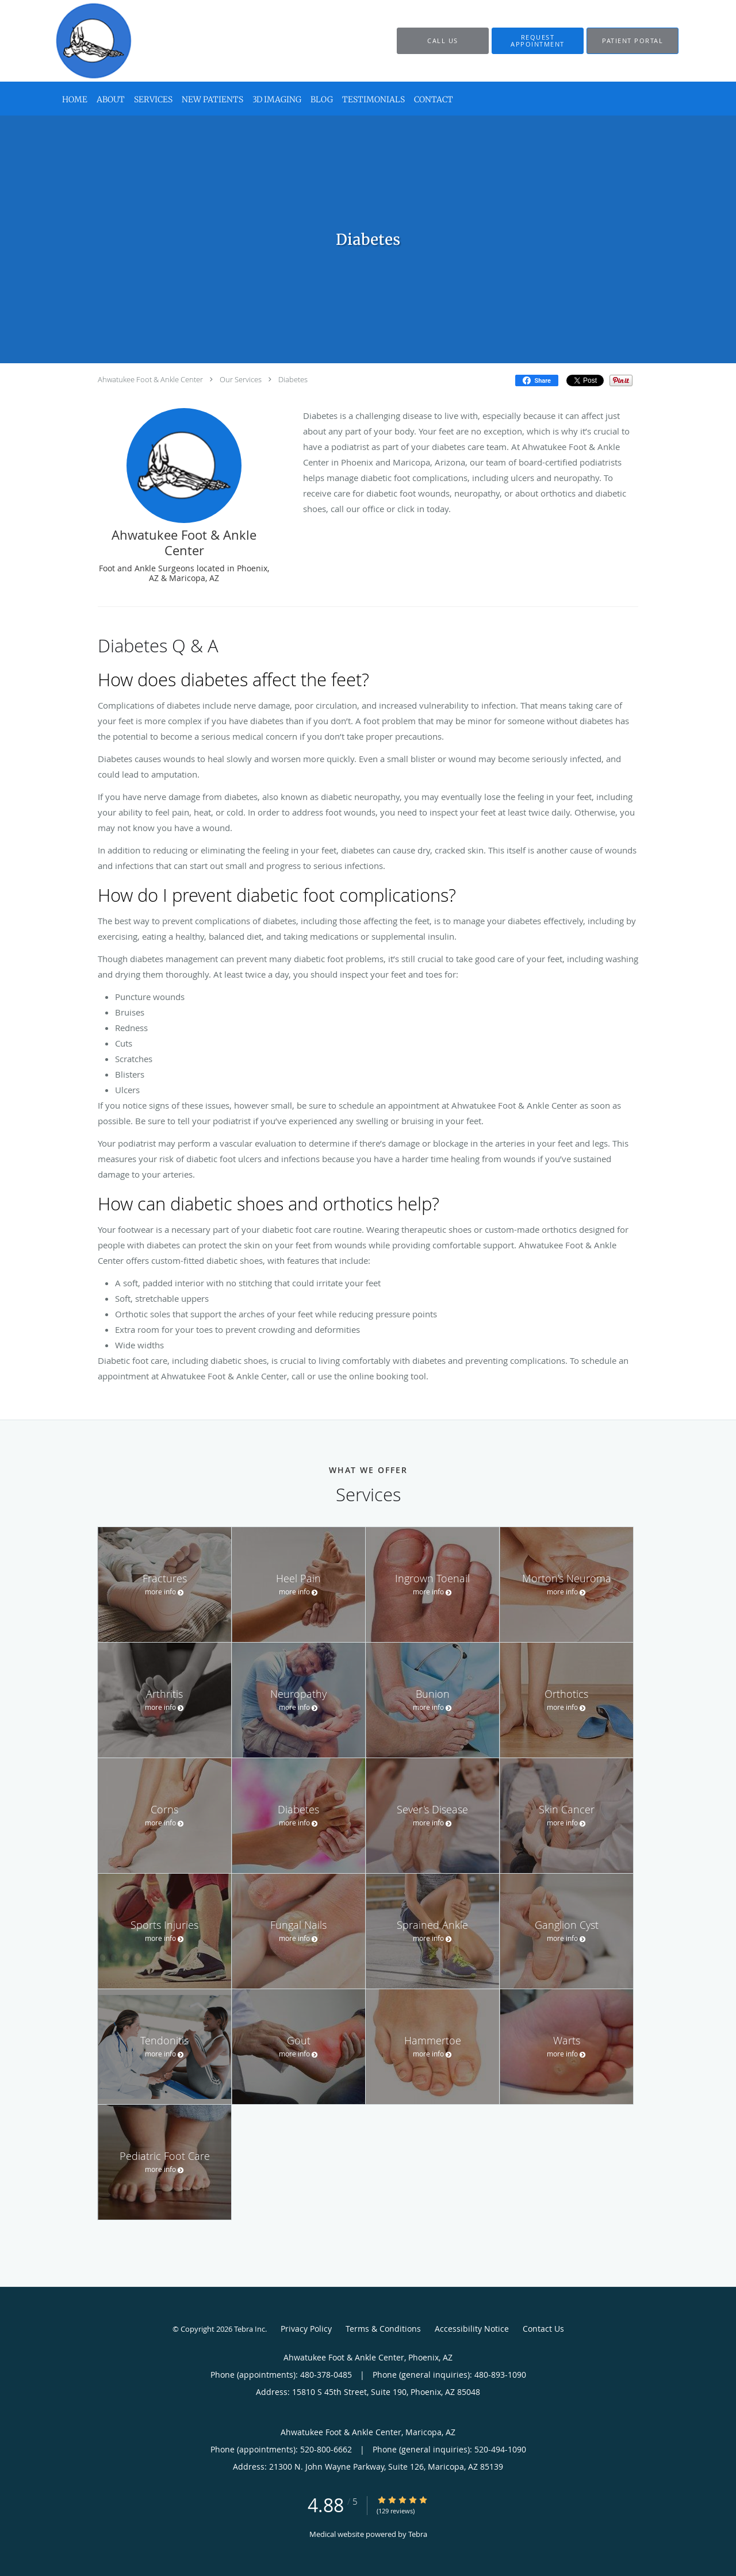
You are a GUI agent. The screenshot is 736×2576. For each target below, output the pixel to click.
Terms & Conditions (383, 2328)
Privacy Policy (306, 2328)
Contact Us (543, 2328)
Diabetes (293, 379)
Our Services (241, 379)
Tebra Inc (249, 2329)
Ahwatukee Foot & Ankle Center (150, 379)
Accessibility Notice (472, 2328)
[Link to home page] (77, 41)
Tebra (417, 2534)
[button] (538, 41)
